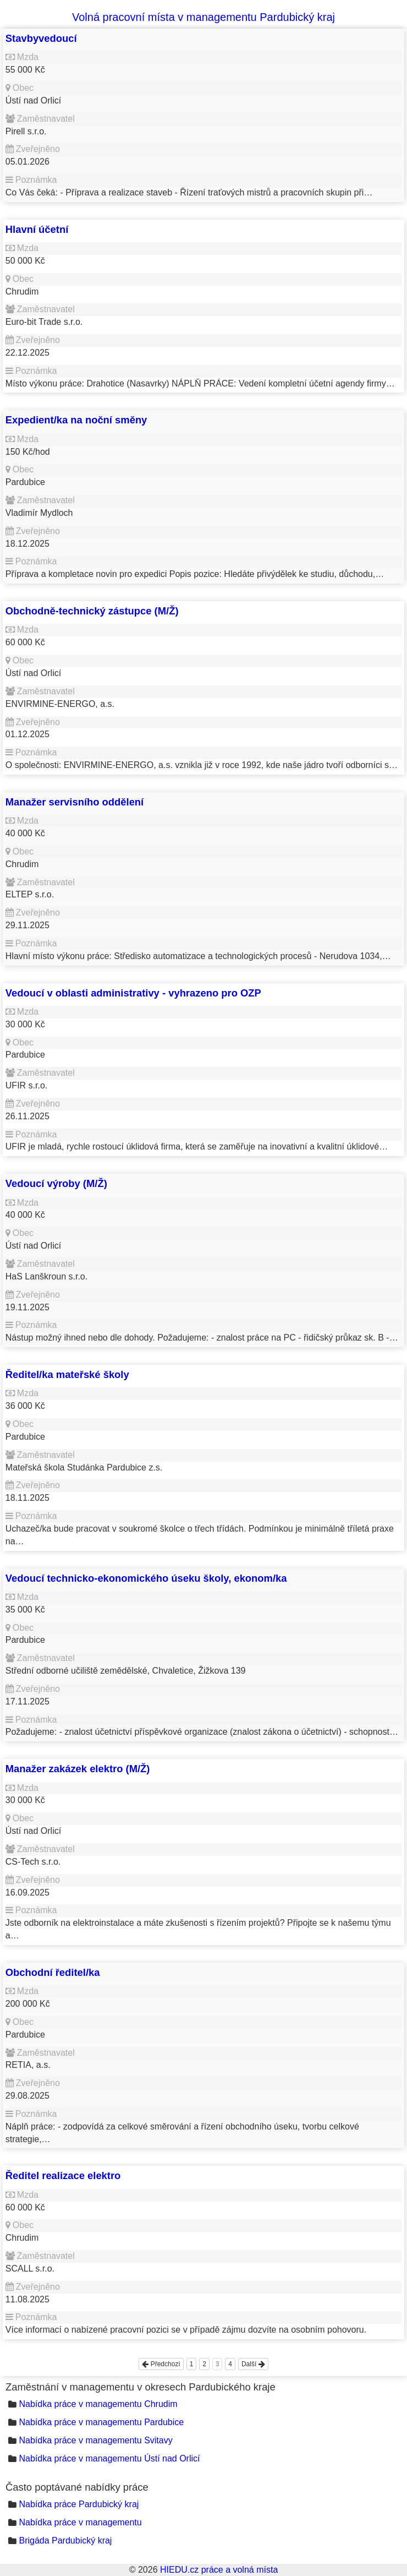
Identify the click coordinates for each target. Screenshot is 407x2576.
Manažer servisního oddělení (75, 802)
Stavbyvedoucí (41, 38)
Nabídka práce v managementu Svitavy (95, 2440)
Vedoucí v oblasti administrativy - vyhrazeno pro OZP (133, 993)
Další (253, 2364)
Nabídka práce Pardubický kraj (79, 2504)
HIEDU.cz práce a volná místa (219, 2569)
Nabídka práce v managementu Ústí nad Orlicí (109, 2458)
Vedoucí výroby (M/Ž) (56, 1183)
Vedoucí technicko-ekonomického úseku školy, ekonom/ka (146, 1578)
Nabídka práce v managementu (80, 2522)
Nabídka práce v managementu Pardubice (101, 2422)
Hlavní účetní (37, 229)
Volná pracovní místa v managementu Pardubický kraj (203, 17)
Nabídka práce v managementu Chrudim (98, 2404)
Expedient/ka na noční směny (76, 420)
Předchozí (161, 2364)
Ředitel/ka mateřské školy (67, 1374)
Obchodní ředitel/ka (53, 1972)
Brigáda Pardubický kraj (65, 2540)
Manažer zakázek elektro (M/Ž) (78, 1768)
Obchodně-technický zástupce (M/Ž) (92, 611)
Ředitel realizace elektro (63, 2175)
